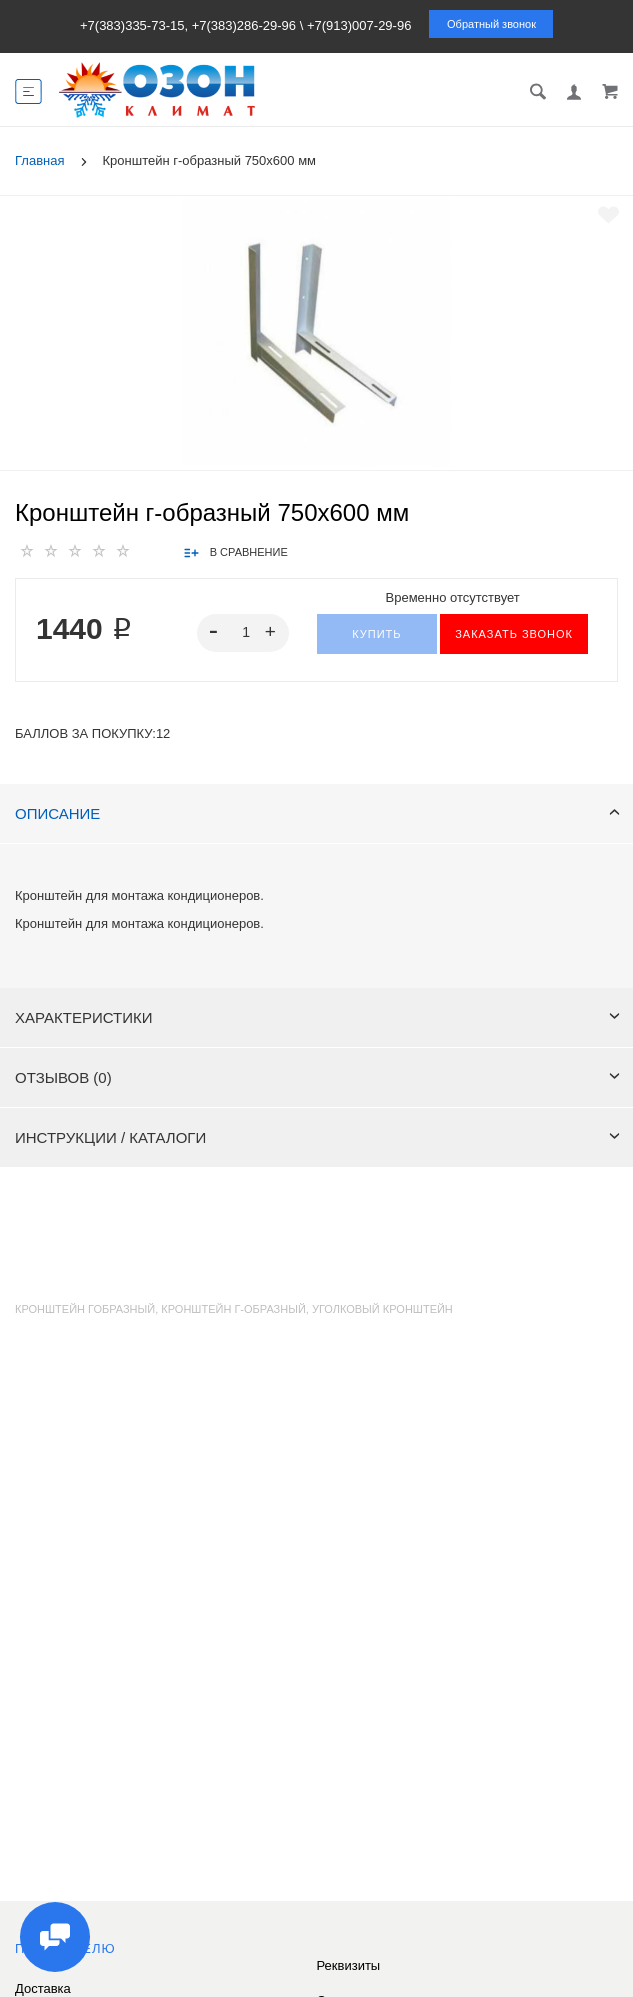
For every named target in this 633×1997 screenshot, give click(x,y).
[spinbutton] (242, 633)
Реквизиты (349, 1965)
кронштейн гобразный (85, 1309)
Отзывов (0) (317, 1077)
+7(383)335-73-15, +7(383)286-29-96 (188, 25)
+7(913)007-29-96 (359, 25)
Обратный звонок (491, 24)
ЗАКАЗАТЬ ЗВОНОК (514, 634)
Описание (317, 813)
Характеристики (317, 1017)
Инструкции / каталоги (317, 1137)
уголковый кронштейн (382, 1309)
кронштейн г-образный (233, 1309)
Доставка (43, 1988)
